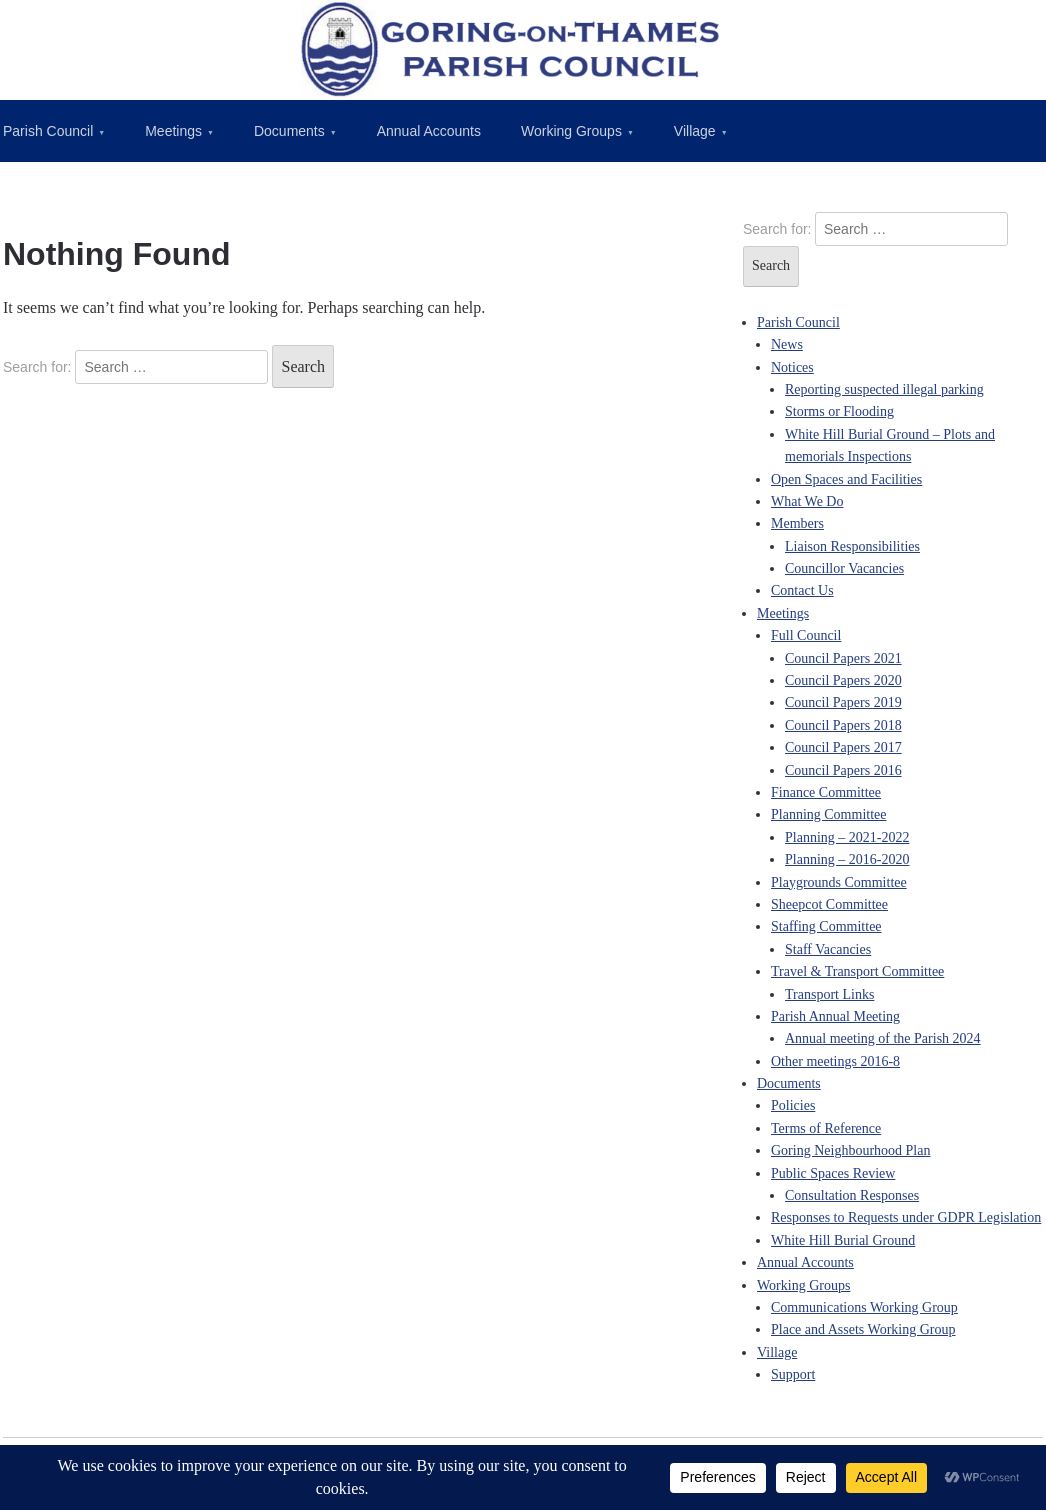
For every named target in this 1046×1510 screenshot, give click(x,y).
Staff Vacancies (828, 949)
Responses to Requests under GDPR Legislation (906, 1217)
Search (303, 366)
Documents (289, 131)
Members (797, 523)
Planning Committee (829, 814)
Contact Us (802, 590)
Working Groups (571, 131)
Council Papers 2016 (843, 770)
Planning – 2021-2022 (847, 837)
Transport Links (829, 994)
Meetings (173, 131)
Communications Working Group (864, 1307)
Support (793, 1374)
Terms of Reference (826, 1128)
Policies (793, 1105)
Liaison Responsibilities (852, 546)
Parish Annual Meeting (835, 1016)
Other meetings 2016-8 (835, 1061)
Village (695, 131)
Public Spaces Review (833, 1173)
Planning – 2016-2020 (847, 859)
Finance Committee (826, 792)
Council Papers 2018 (843, 725)
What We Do (807, 501)
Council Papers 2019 (843, 702)
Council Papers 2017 (843, 747)
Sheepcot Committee (829, 904)
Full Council (806, 635)
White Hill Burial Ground (843, 1240)
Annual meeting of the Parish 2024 (883, 1038)
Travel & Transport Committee (857, 971)
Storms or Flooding (839, 411)
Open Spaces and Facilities (846, 479)
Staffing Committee (826, 926)
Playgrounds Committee (839, 882)
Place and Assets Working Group (863, 1329)
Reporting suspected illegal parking (884, 389)
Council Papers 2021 (843, 658)
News (787, 344)
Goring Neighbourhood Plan (850, 1150)
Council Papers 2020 (843, 680)
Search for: (37, 367)
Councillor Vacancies (844, 568)
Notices (792, 367)
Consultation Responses (852, 1195)
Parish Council (798, 322)
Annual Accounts (429, 131)
